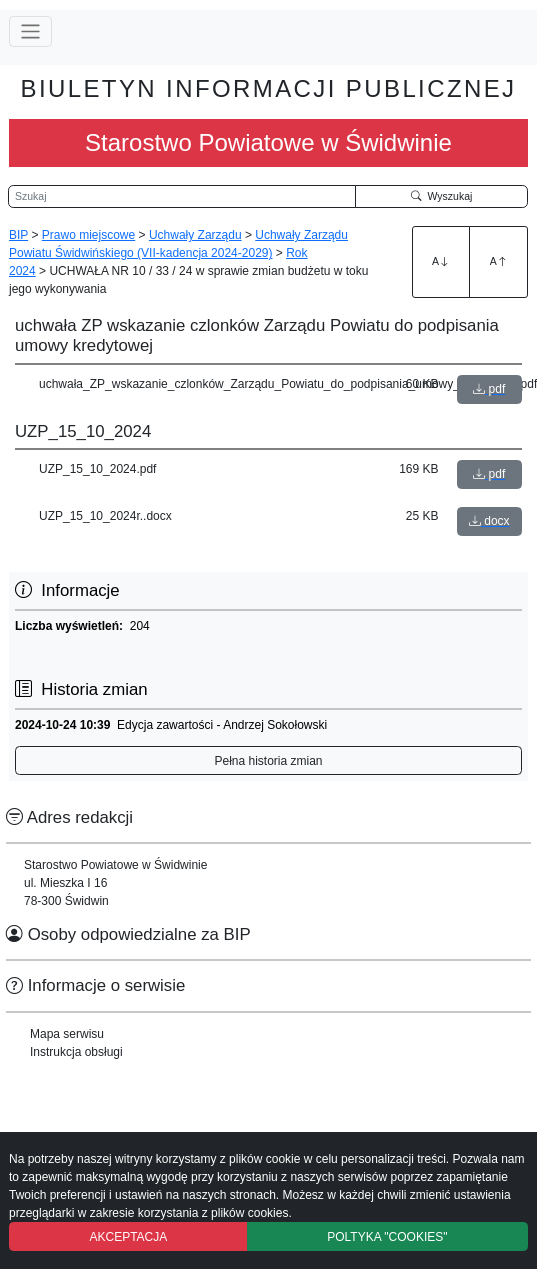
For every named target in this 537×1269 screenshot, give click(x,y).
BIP (18, 235)
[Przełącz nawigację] (30, 31)
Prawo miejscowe (88, 235)
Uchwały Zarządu (195, 235)
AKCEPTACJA (128, 1237)
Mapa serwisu (67, 1034)
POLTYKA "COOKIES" (387, 1237)
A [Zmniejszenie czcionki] (499, 261)
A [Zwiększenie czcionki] (441, 261)
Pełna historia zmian (268, 761)
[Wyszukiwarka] (182, 197)
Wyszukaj (442, 196)
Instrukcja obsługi (76, 1052)
